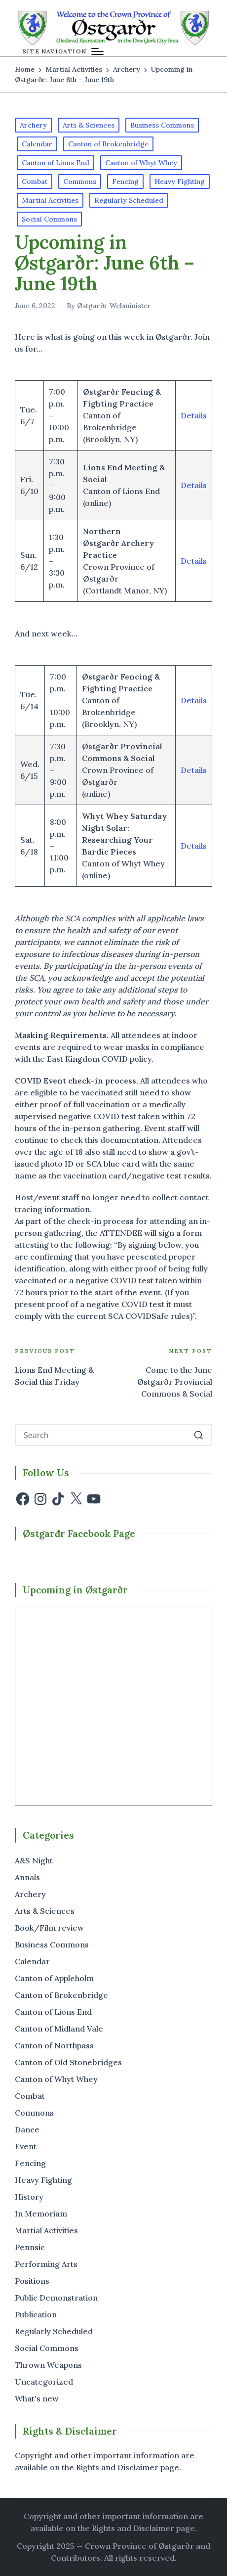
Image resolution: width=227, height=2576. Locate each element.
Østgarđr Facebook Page (79, 1533)
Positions (32, 2281)
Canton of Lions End (55, 162)
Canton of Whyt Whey (141, 162)
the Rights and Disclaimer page (136, 2528)
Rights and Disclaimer (117, 2467)
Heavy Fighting (179, 181)
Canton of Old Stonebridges (68, 2062)
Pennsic (30, 2247)
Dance (27, 2129)
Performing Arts (46, 2264)
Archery (33, 125)
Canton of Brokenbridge (108, 143)
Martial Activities (50, 200)
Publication (36, 2314)
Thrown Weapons (48, 2365)
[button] (198, 1435)
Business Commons (162, 125)
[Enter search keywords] (113, 1435)
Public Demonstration (56, 2298)
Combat (34, 181)
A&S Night (34, 1860)
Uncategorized (44, 2382)
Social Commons (49, 219)
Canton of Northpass (54, 2045)
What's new (37, 2398)
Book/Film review (49, 1928)
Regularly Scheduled (128, 200)
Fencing (125, 181)
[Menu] (63, 51)
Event (26, 2146)
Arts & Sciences (88, 125)
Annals (27, 1877)
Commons (79, 181)
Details (194, 415)
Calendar (37, 143)
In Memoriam (41, 2213)
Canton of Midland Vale (59, 2029)
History (29, 2197)
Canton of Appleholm (54, 1978)
